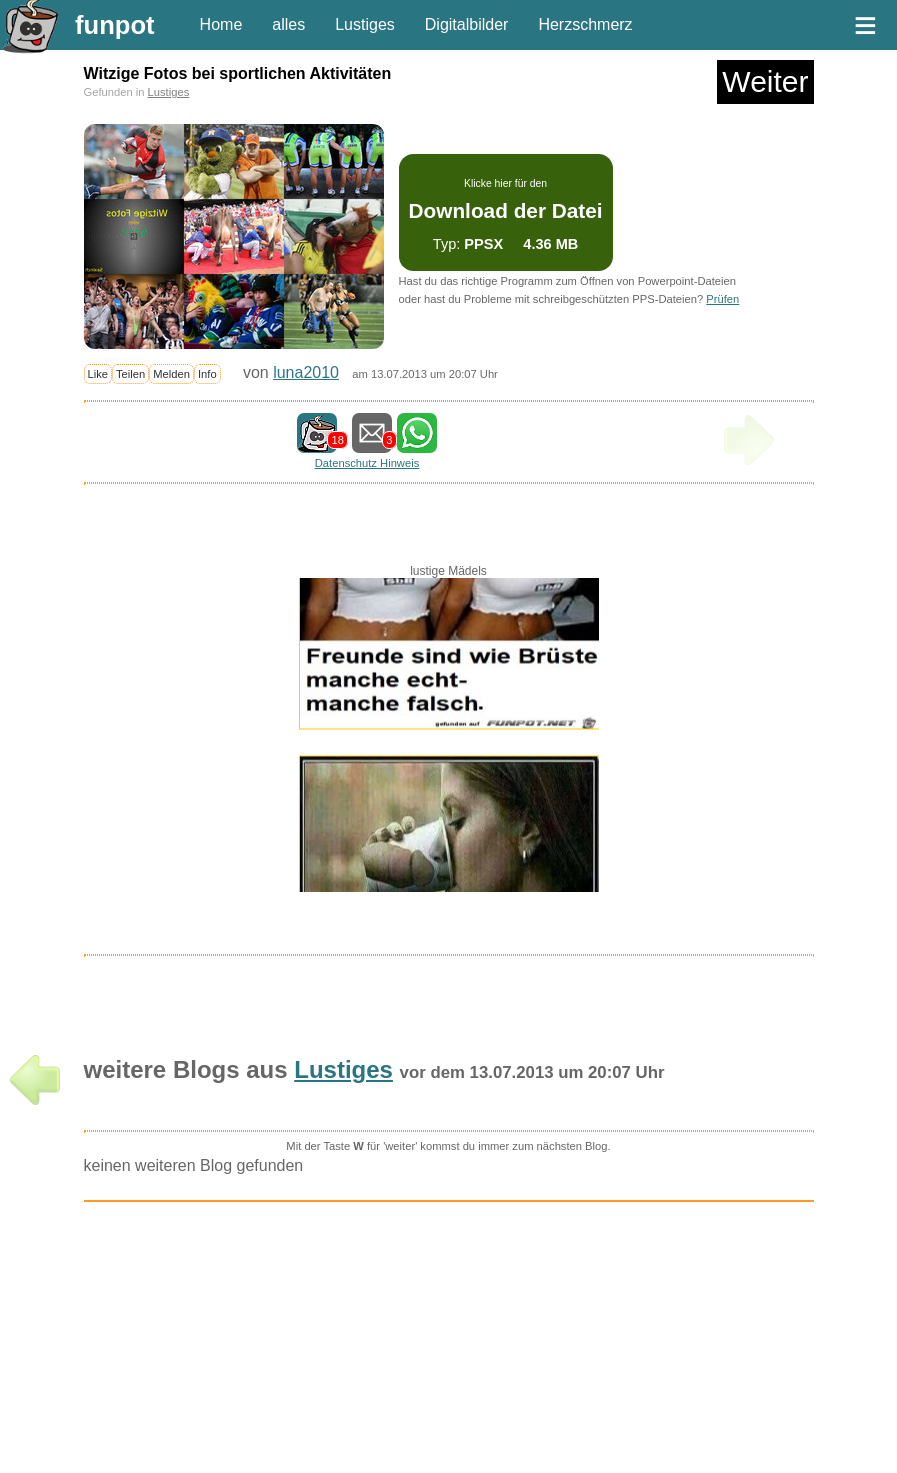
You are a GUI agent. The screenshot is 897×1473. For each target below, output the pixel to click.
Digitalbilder (467, 24)
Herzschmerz (585, 24)
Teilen (130, 374)
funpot (115, 25)
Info (207, 374)
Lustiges (365, 24)
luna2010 (306, 372)
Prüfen (722, 299)
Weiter (765, 81)
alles (288, 24)
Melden (171, 374)
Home (221, 24)
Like (98, 374)
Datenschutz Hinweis (367, 463)
